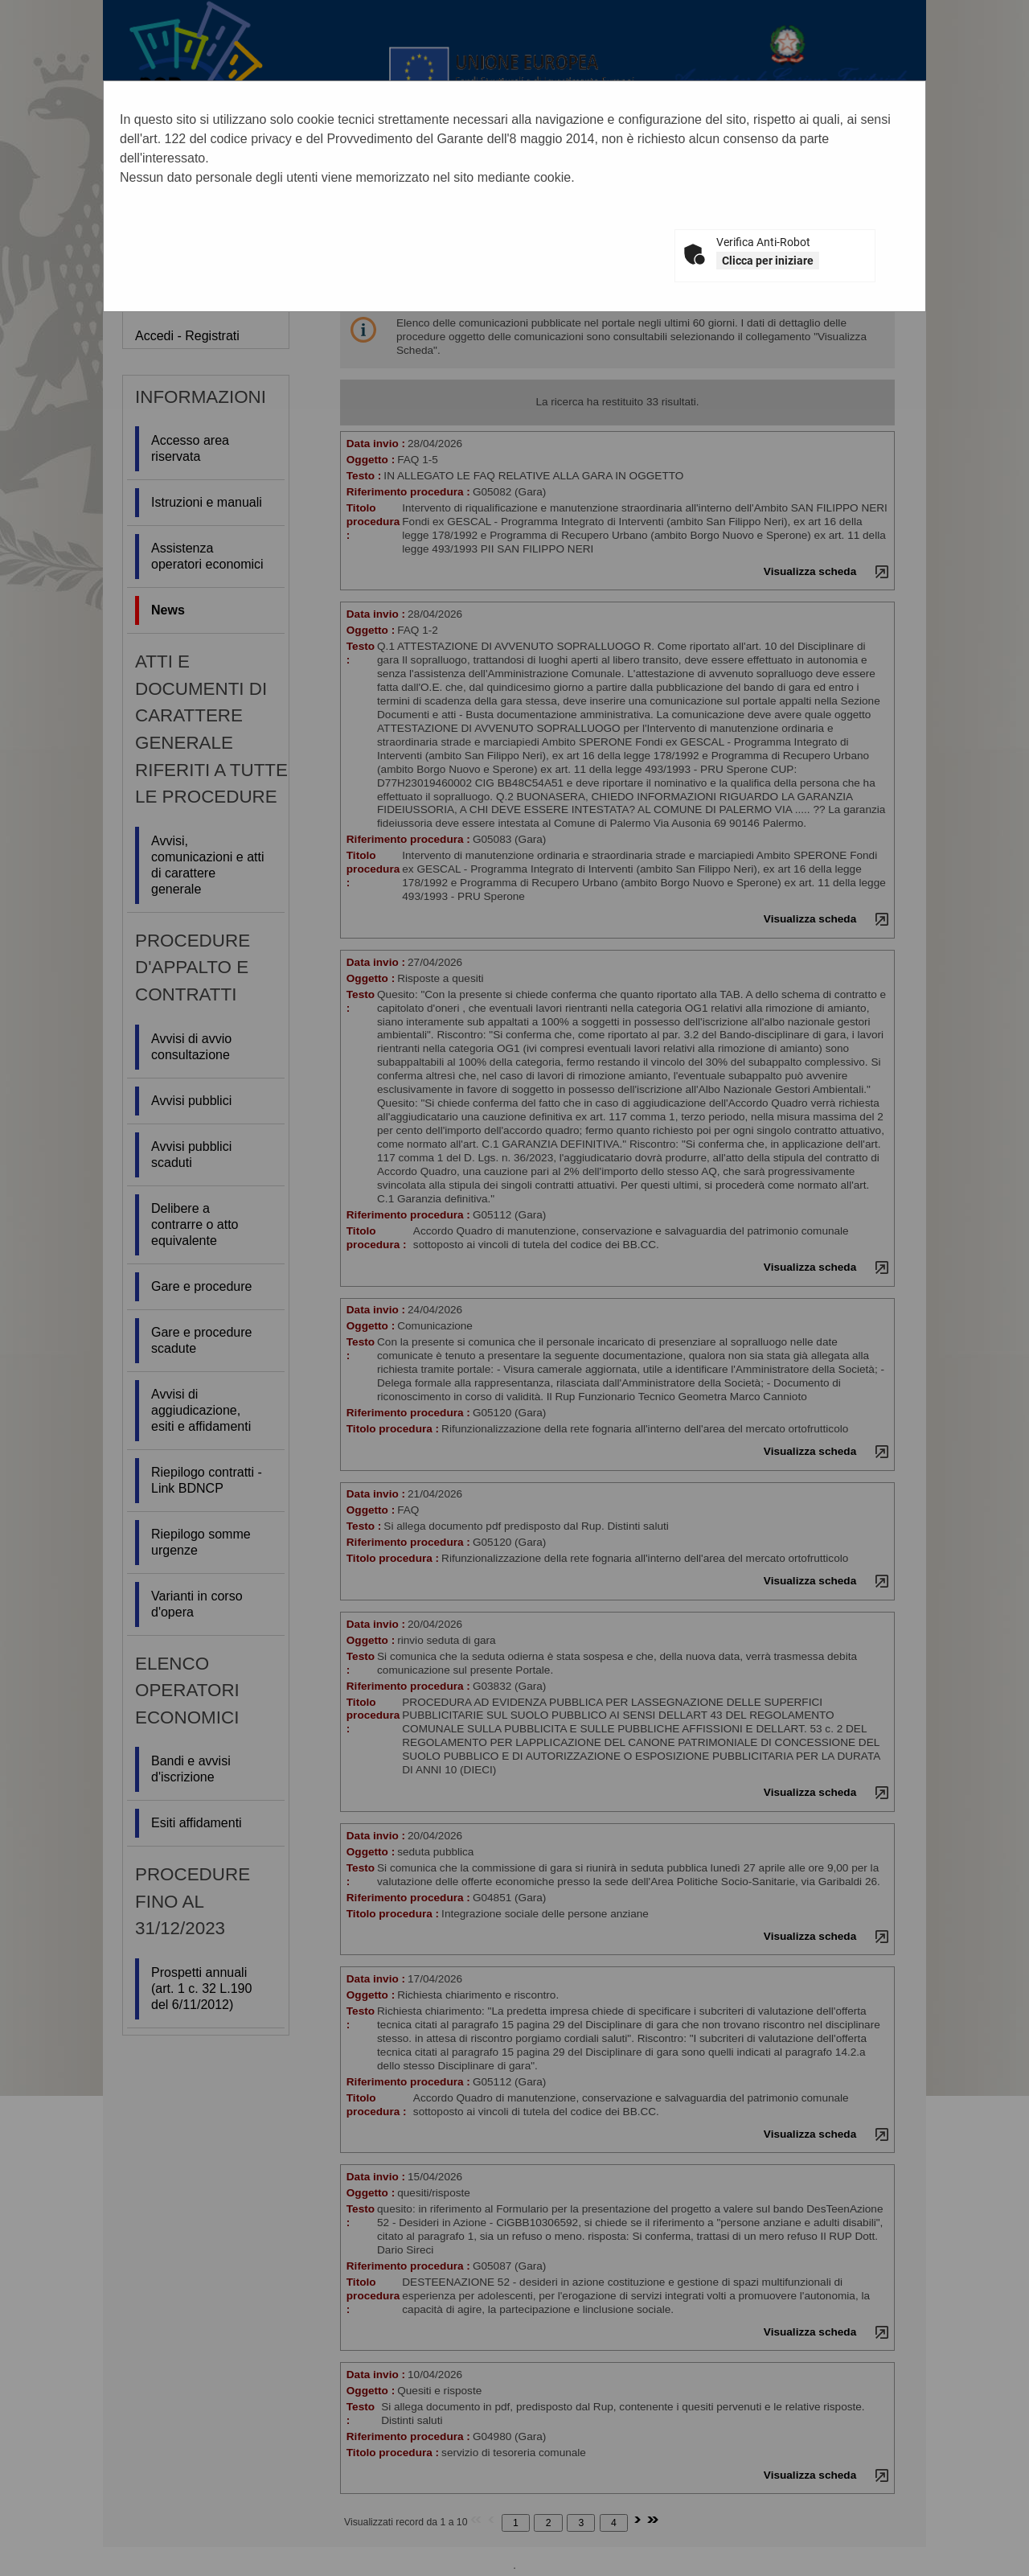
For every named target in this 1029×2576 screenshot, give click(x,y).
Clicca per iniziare (768, 260)
